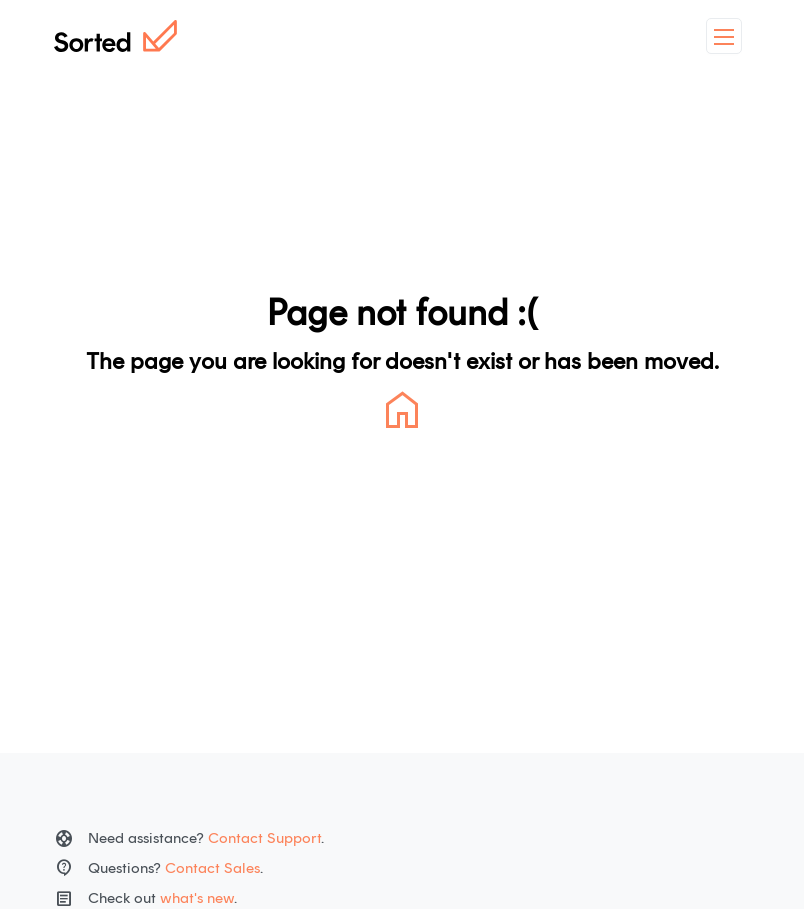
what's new (197, 898)
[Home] (115, 36)
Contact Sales (212, 868)
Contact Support (264, 838)
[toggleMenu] (724, 36)
